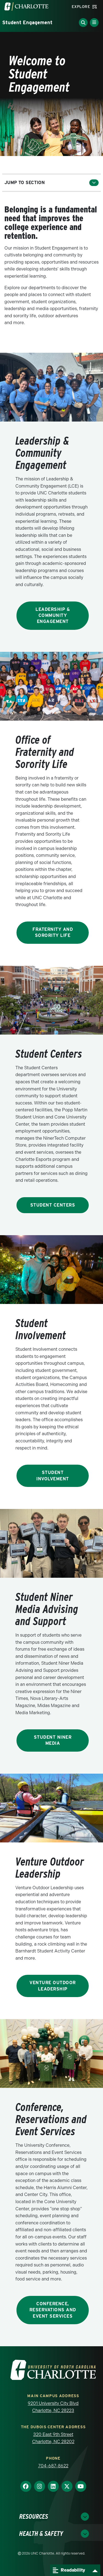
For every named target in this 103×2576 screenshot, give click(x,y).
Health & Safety (41, 2533)
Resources (33, 2516)
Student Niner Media (53, 1740)
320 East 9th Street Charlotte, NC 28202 (53, 2438)
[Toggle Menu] (94, 22)
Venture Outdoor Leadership (52, 1985)
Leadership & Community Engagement (52, 615)
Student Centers (52, 1205)
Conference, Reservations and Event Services (52, 2310)
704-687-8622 (53, 2465)
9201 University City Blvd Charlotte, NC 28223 (53, 2407)
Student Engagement (27, 22)
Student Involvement (52, 1475)
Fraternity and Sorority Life (52, 932)
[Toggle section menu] (94, 182)
